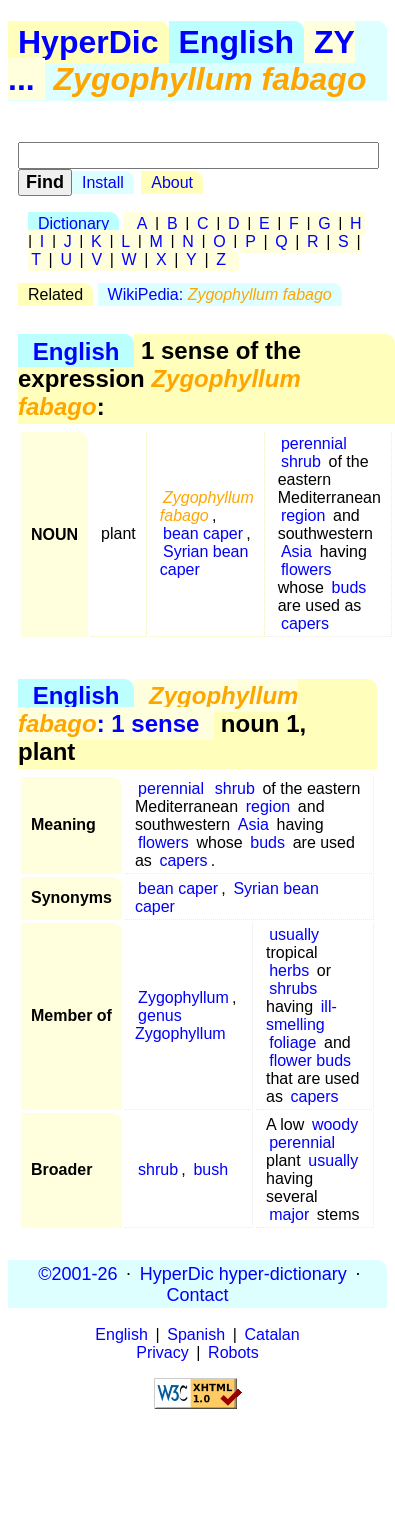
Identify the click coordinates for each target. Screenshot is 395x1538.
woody (335, 1124)
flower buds (310, 1060)
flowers (306, 569)
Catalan (272, 1334)
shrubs (293, 988)
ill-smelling (301, 1015)
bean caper (203, 533)
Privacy (162, 1352)
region (303, 515)
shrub (301, 461)
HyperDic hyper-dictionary (243, 1273)
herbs (289, 970)
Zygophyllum (183, 997)
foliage (292, 1042)
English (237, 42)
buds (349, 587)
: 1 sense (158, 709)
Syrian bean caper (204, 560)
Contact (197, 1294)
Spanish (196, 1334)
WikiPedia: (220, 294)
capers (305, 623)
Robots (233, 1352)
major (289, 1214)
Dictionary (73, 223)
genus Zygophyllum (180, 1024)
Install (103, 182)
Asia (296, 551)
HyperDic (88, 42)
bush (210, 1169)
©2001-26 (77, 1273)
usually (294, 934)
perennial (314, 443)
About (172, 182)
